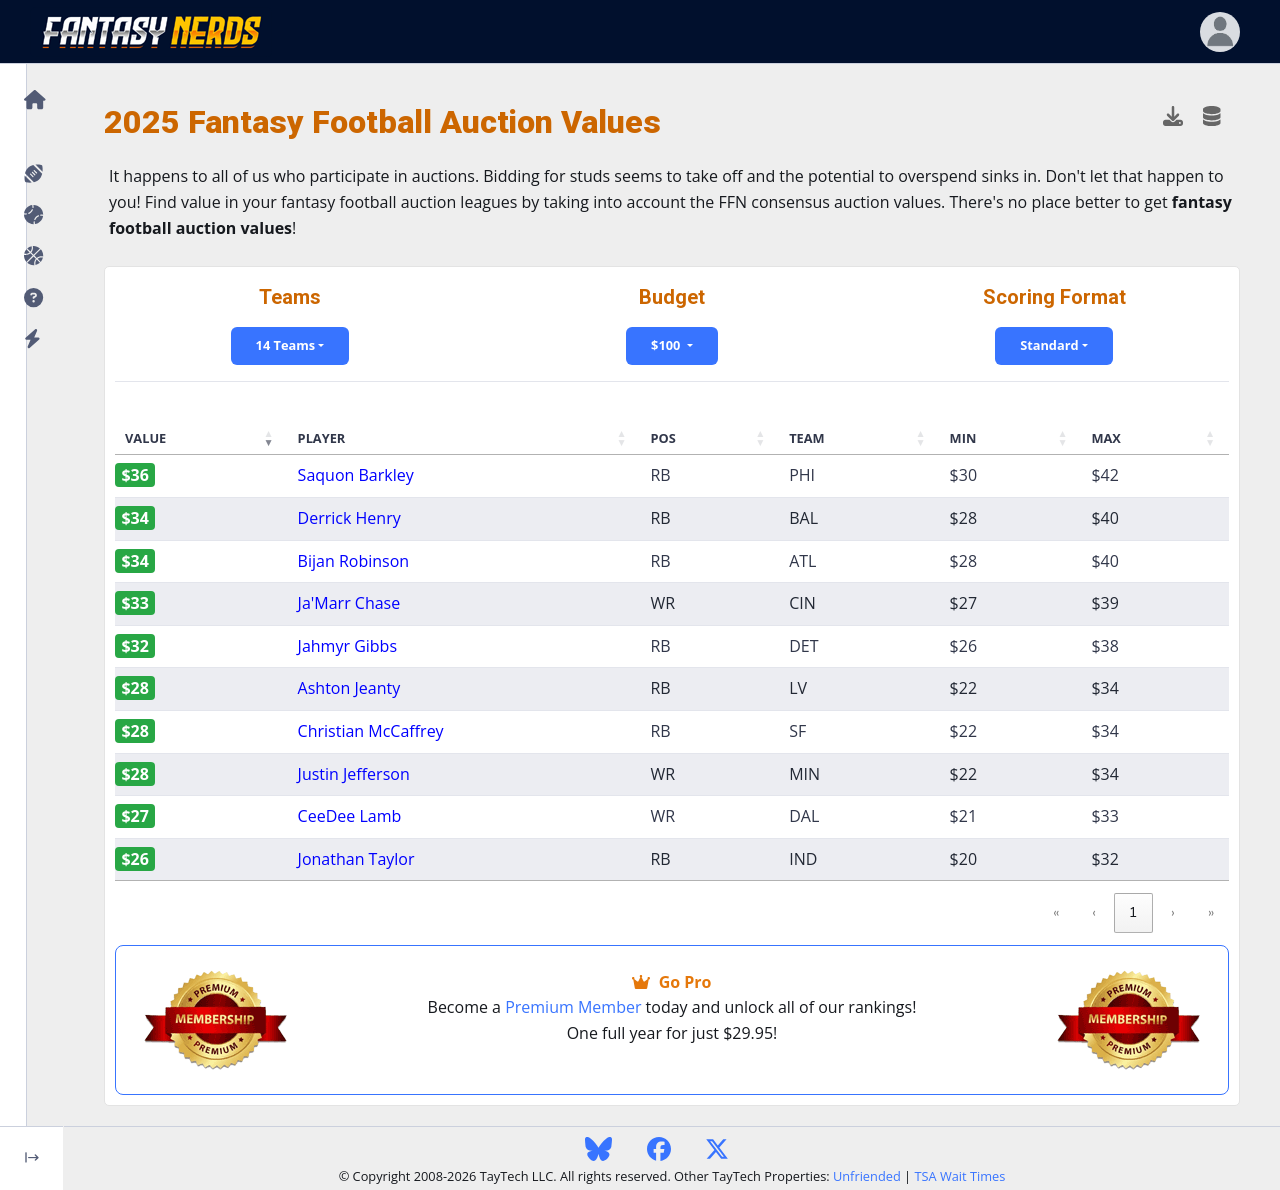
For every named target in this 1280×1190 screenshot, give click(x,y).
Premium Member (573, 1007)
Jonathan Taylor (356, 859)
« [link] (1056, 912)
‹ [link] (1094, 912)
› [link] (1173, 912)
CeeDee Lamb (350, 816)
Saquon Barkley (356, 475)
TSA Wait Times (959, 1176)
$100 (667, 345)
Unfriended (867, 1176)
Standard (1049, 345)
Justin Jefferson (354, 774)
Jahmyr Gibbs (347, 646)
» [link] (1211, 912)
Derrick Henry (349, 518)
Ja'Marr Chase (349, 603)
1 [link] (1133, 912)
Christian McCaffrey (371, 731)
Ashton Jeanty (349, 688)
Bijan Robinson (353, 561)
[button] (31, 298)
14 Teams (286, 345)
